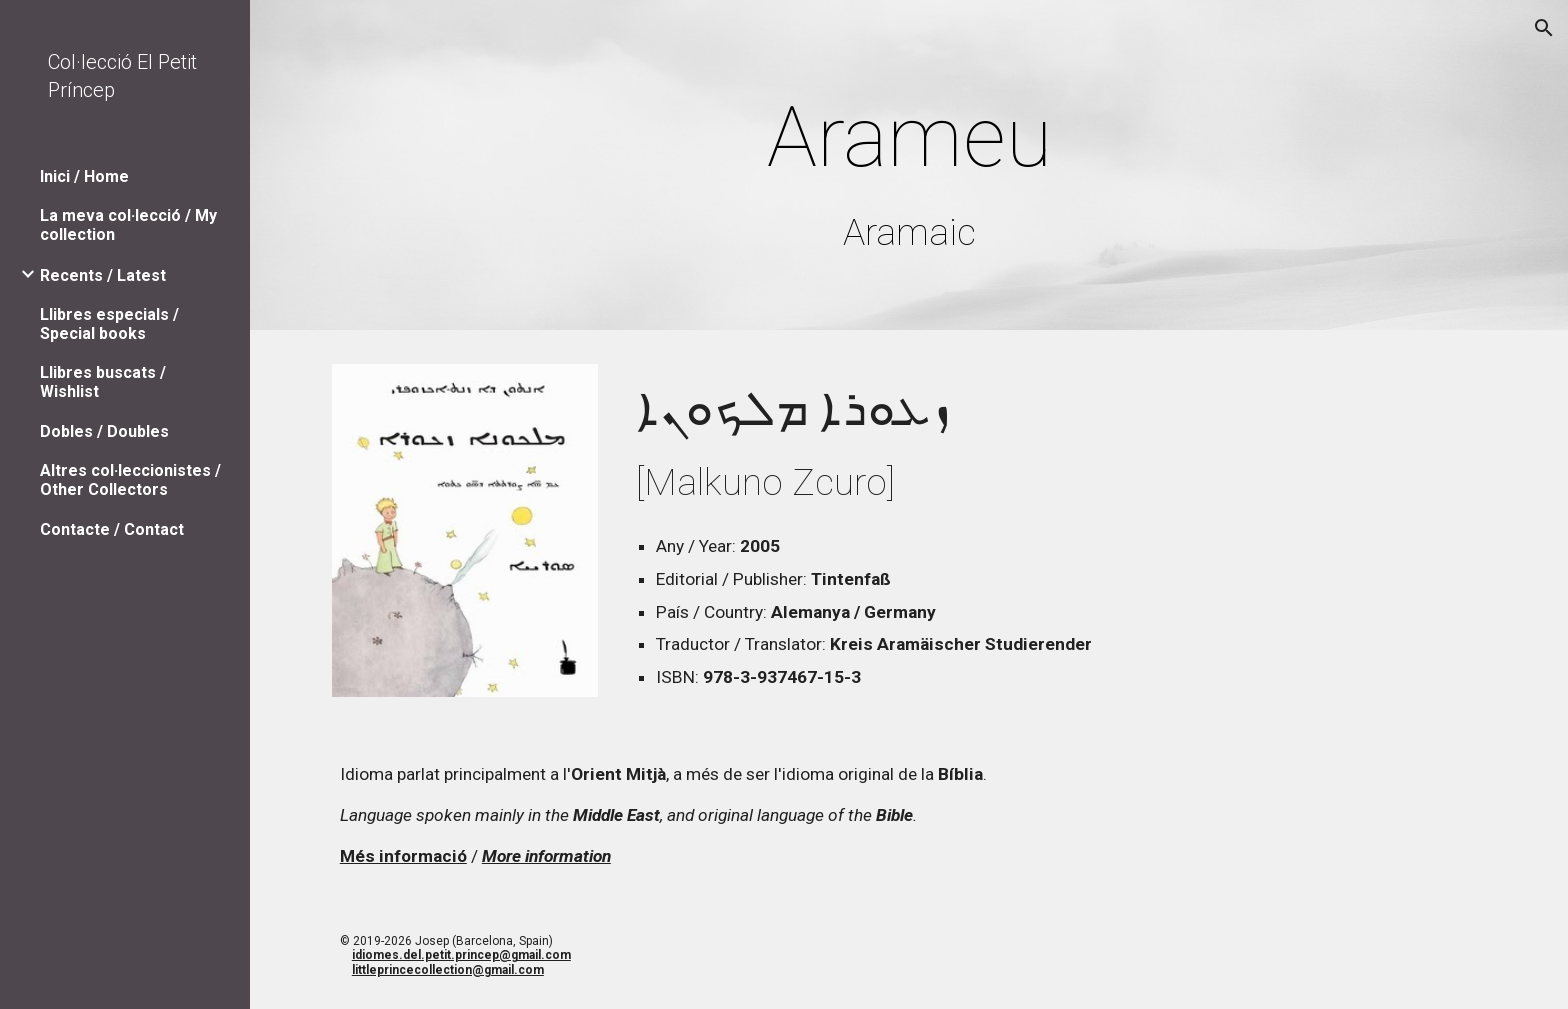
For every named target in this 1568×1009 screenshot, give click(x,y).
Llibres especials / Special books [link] (109, 324)
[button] (1544, 28)
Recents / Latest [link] (103, 275)
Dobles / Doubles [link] (104, 431)
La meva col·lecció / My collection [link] (128, 225)
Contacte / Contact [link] (112, 529)
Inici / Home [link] (84, 176)
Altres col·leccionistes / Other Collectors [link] (130, 480)
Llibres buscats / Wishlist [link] (103, 382)
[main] (909, 169)
